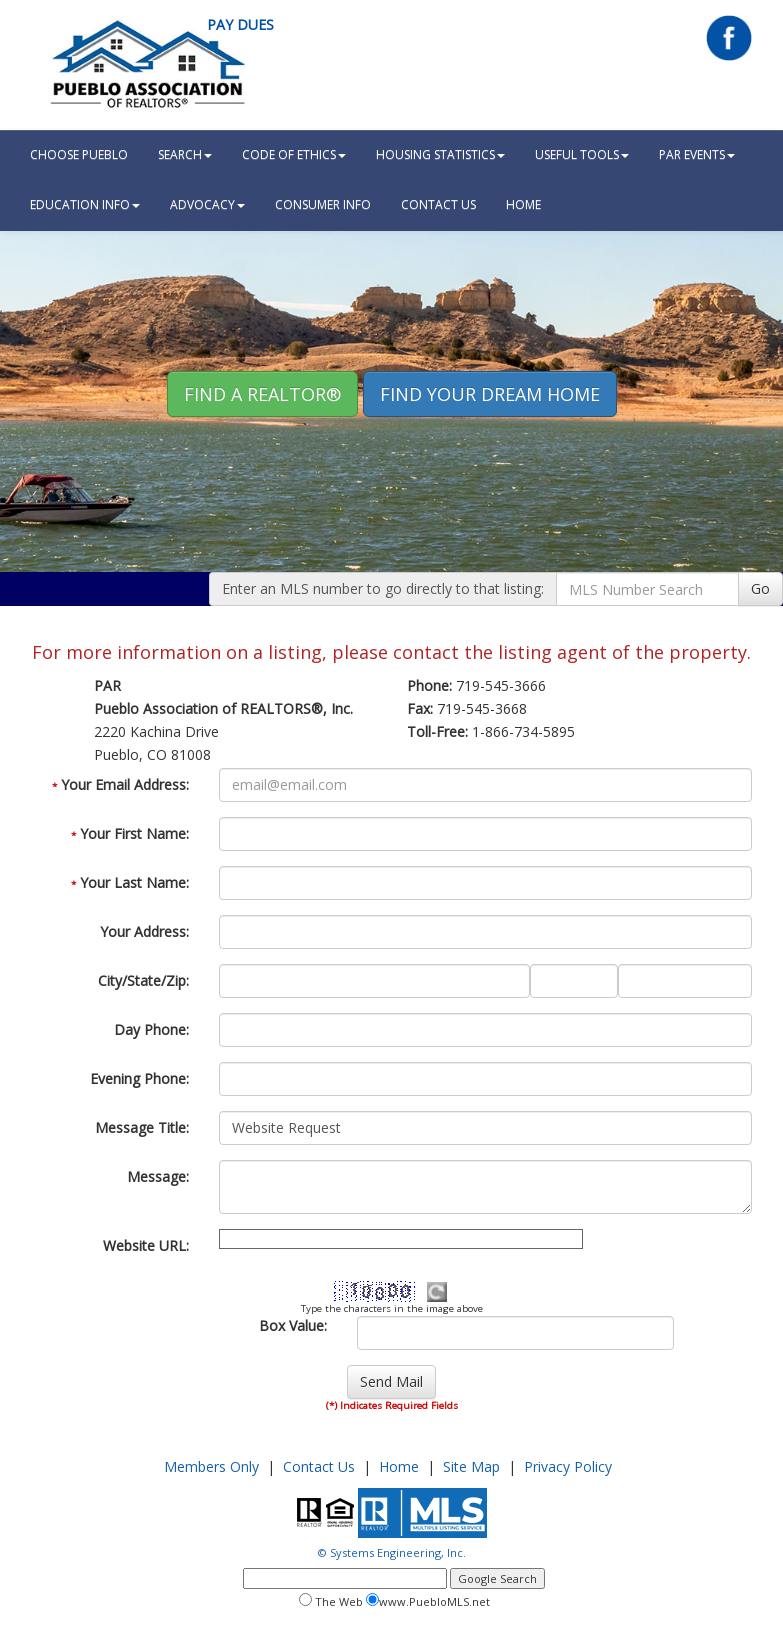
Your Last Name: (130, 882)
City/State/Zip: (143, 980)
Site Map (471, 1466)
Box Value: (293, 1325)
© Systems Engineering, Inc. (392, 1552)
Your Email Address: (120, 784)
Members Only (211, 1466)
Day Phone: (151, 1029)
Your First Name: (130, 833)
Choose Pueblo (79, 154)
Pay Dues (240, 24)
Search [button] (185, 154)
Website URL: (146, 1245)
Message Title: (142, 1127)
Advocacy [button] (207, 204)
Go (760, 588)
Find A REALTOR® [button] (262, 394)
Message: (158, 1176)
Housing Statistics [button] (440, 154)
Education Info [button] (85, 204)
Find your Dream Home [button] (490, 394)
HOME (523, 204)
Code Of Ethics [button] (294, 154)
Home (399, 1466)
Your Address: (144, 931)
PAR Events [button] (697, 154)
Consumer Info (323, 204)
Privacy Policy (568, 1466)
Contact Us (438, 204)
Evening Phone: (139, 1078)
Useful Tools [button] (582, 154)
